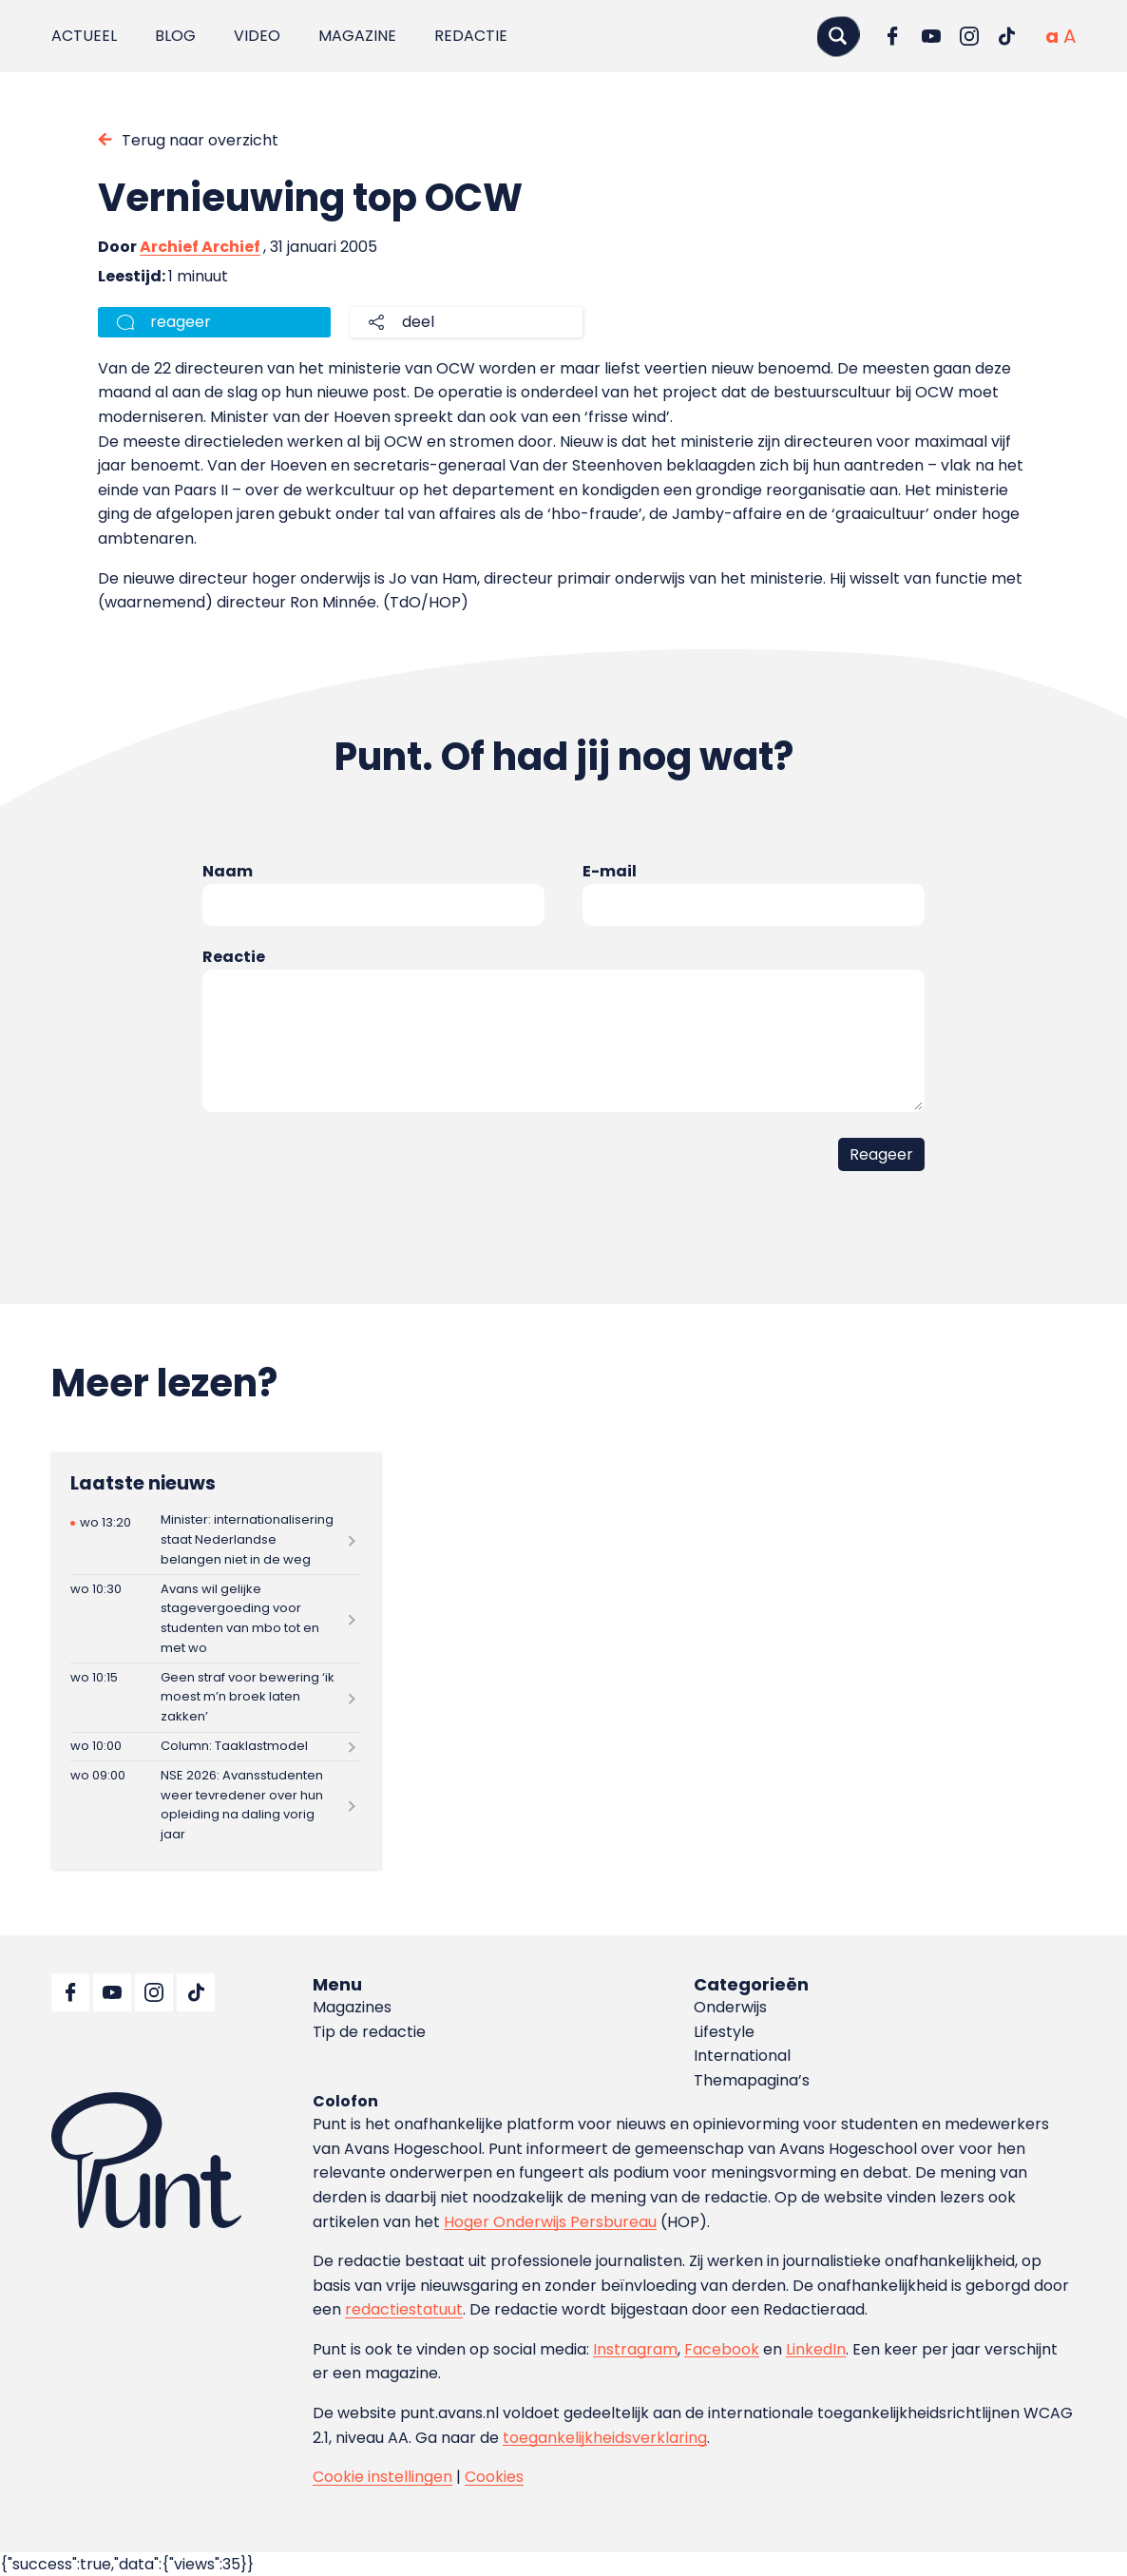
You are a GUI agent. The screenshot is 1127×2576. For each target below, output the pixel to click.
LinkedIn (816, 2349)
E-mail (610, 871)
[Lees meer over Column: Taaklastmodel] (215, 1747)
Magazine (357, 36)
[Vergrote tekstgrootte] (1069, 36)
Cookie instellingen (382, 2477)
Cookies (494, 2477)
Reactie (233, 957)
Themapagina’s (752, 2080)
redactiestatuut (404, 2309)
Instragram (635, 2349)
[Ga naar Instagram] (969, 36)
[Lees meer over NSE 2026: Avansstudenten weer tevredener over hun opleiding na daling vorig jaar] (215, 1805)
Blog (175, 36)
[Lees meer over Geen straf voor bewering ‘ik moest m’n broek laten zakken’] (215, 1697)
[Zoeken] (838, 35)
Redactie (470, 36)
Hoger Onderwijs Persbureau (550, 2222)
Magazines (352, 2007)
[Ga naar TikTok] (1007, 36)
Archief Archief (200, 247)
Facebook (721, 2349)
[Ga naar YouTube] (931, 36)
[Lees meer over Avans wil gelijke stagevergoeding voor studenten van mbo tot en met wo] (215, 1619)
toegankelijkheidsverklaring (605, 2438)
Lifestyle (724, 2032)
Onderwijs (730, 2007)
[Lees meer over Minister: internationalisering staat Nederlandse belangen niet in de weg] (215, 1540)
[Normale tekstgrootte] (1052, 36)
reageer (180, 322)
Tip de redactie (369, 2032)
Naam (227, 871)
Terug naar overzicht (200, 140)
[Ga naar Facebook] (893, 36)
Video (257, 36)
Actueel (84, 36)
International (742, 2056)
